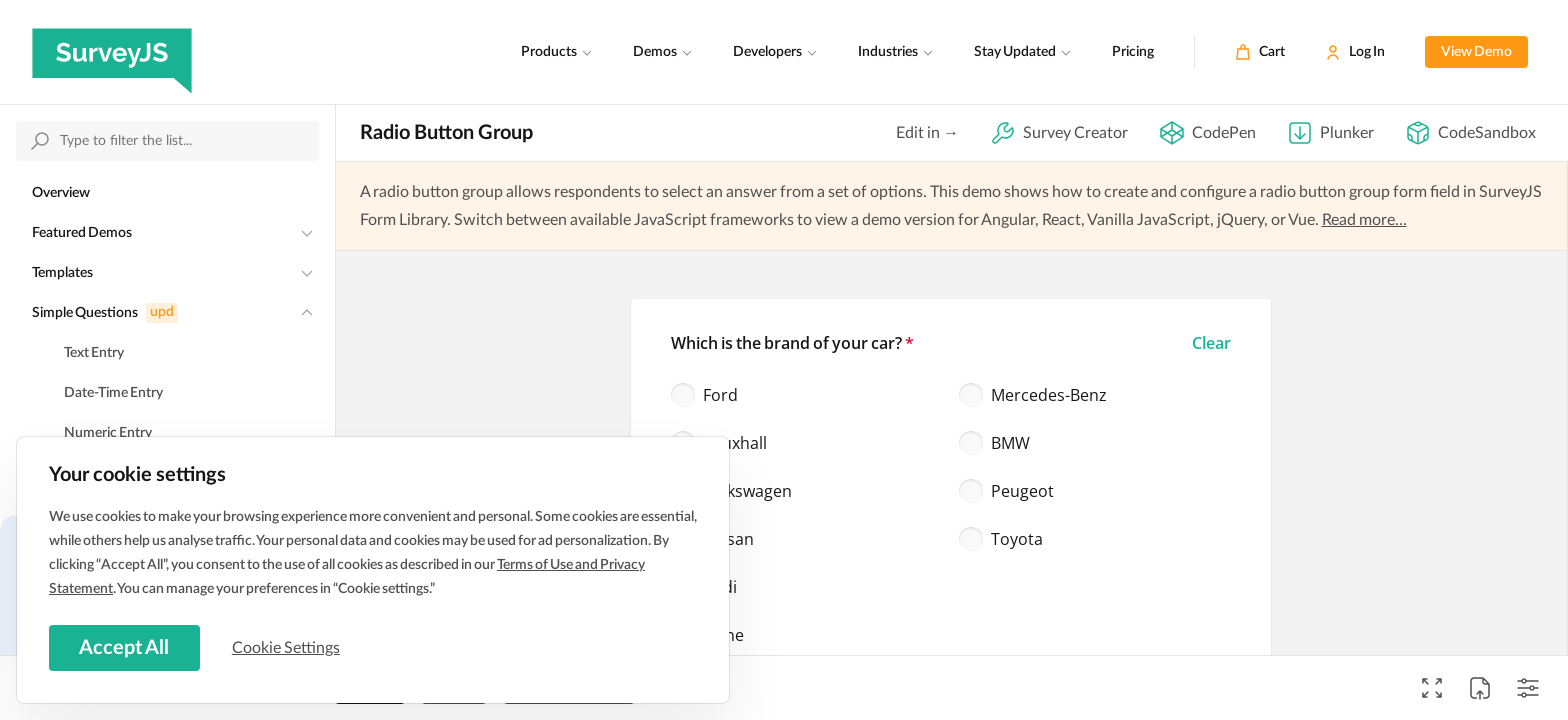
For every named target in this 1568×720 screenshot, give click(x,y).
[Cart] (1260, 52)
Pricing (1133, 52)
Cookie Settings (289, 647)
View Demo (1476, 52)
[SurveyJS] (112, 52)
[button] (1211, 343)
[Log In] (1355, 52)
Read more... (1364, 220)
